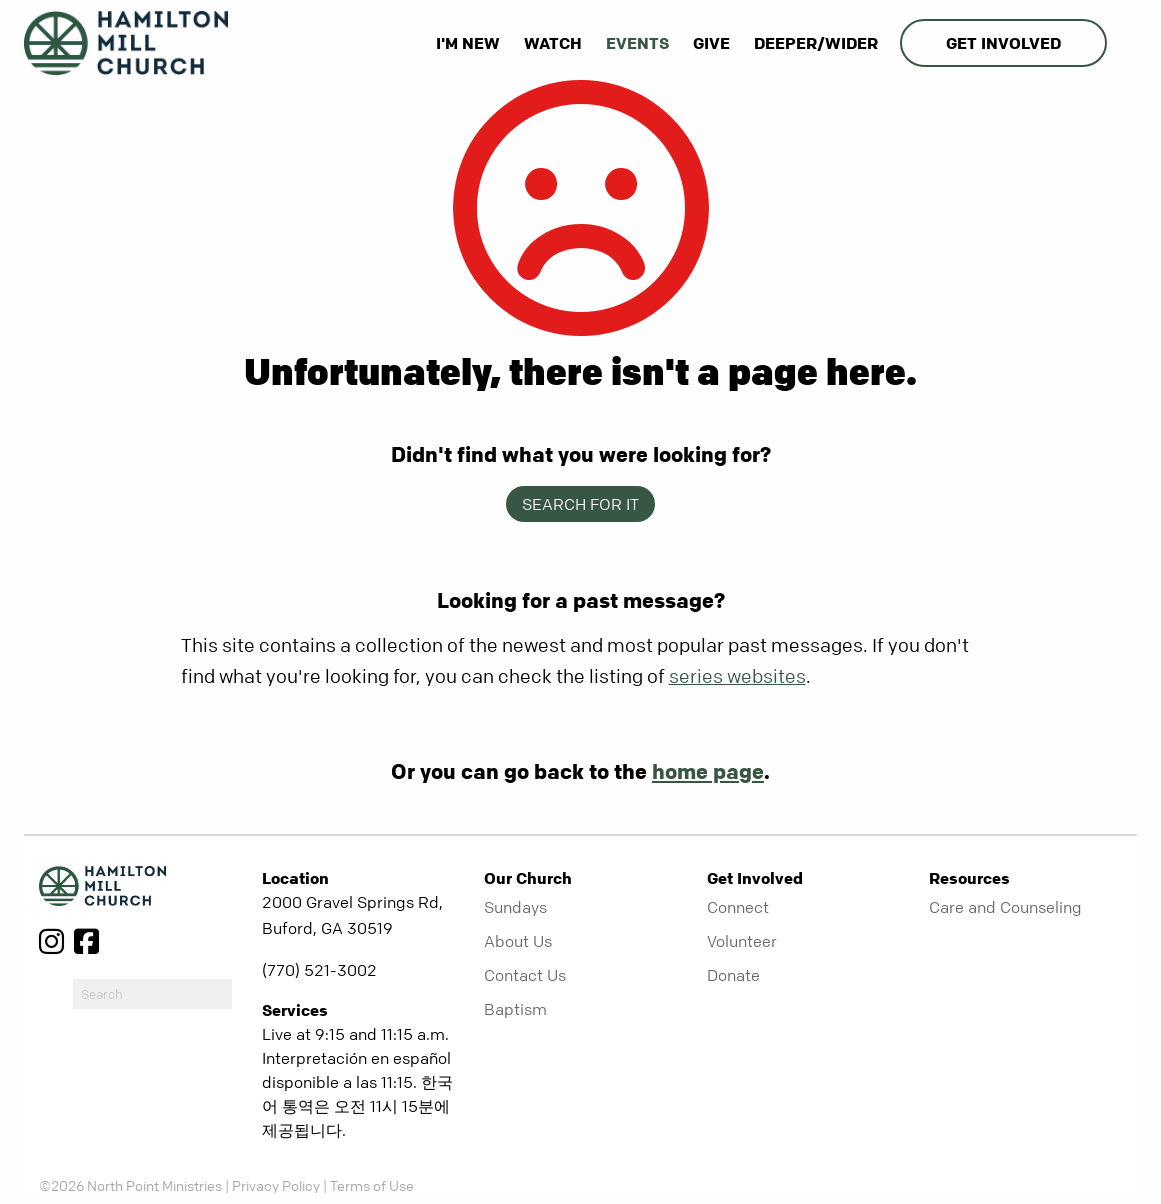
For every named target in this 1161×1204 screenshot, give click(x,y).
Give (711, 43)
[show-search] (1124, 43)
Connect (738, 907)
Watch (553, 43)
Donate (733, 975)
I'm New (468, 43)
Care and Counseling (1005, 907)
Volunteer (742, 941)
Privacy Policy (276, 1185)
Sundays (515, 907)
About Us (518, 941)
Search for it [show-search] (580, 504)
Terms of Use (372, 1185)
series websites (737, 676)
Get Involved (1003, 43)
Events (637, 43)
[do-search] (152, 994)
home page (708, 771)
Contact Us (525, 975)
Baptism (515, 1009)
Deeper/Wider (816, 43)
